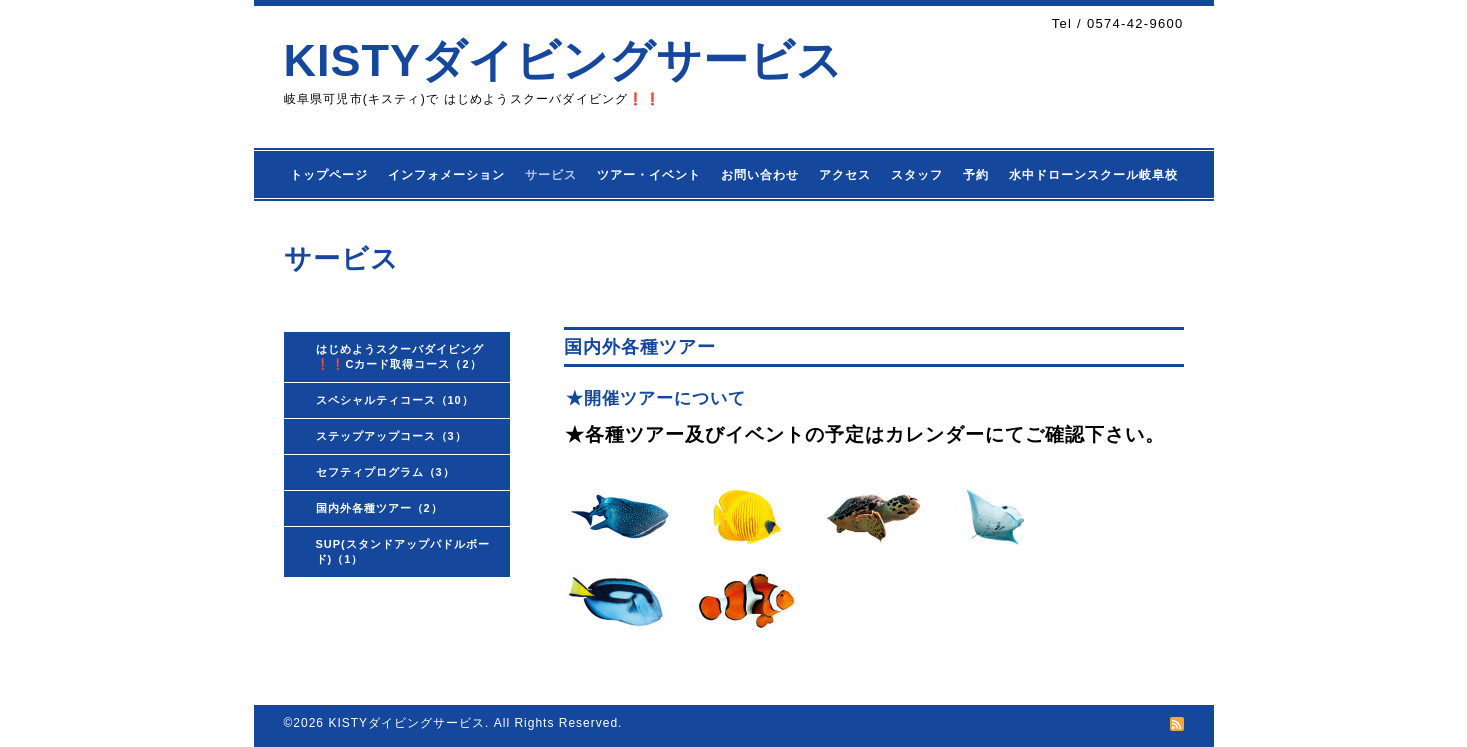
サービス (551, 175)
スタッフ (917, 175)
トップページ (329, 175)
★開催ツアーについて (656, 398)
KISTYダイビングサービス (564, 60)
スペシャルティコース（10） (395, 400)
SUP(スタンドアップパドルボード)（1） (403, 551)
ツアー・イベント (649, 175)
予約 (976, 175)
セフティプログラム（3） (385, 472)
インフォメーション (446, 175)
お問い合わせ (760, 175)
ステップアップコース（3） (391, 436)
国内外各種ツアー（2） (379, 508)
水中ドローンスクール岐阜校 (1093, 175)
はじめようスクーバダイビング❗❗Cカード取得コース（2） (400, 356)
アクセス (845, 175)
